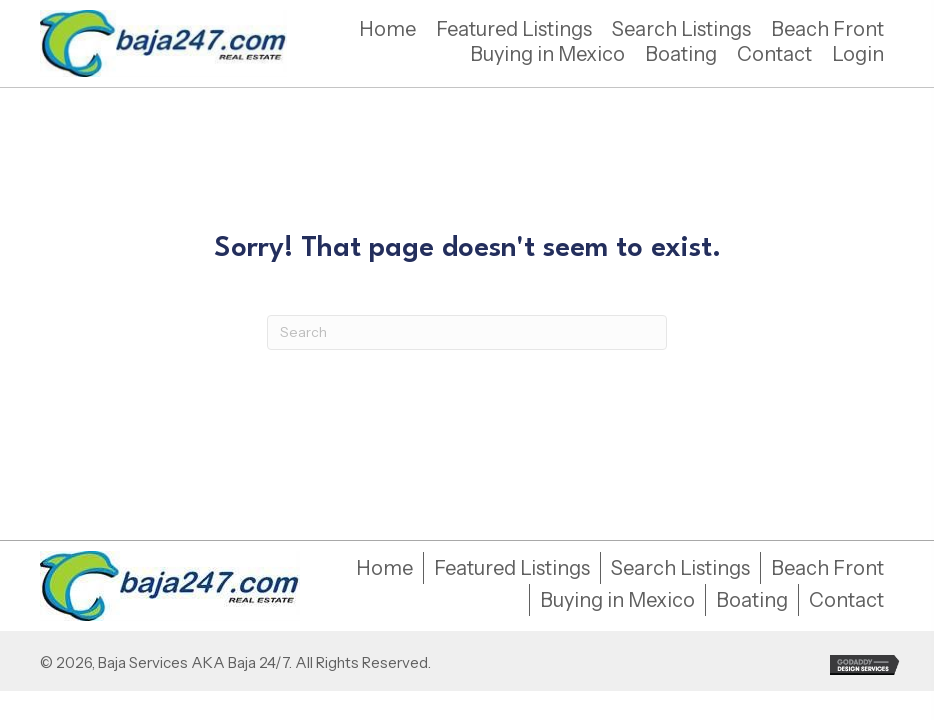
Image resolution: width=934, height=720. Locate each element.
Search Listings (680, 568)
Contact (846, 600)
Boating (752, 600)
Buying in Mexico (617, 600)
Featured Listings (512, 568)
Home (384, 568)
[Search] (467, 332)
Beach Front (827, 568)
